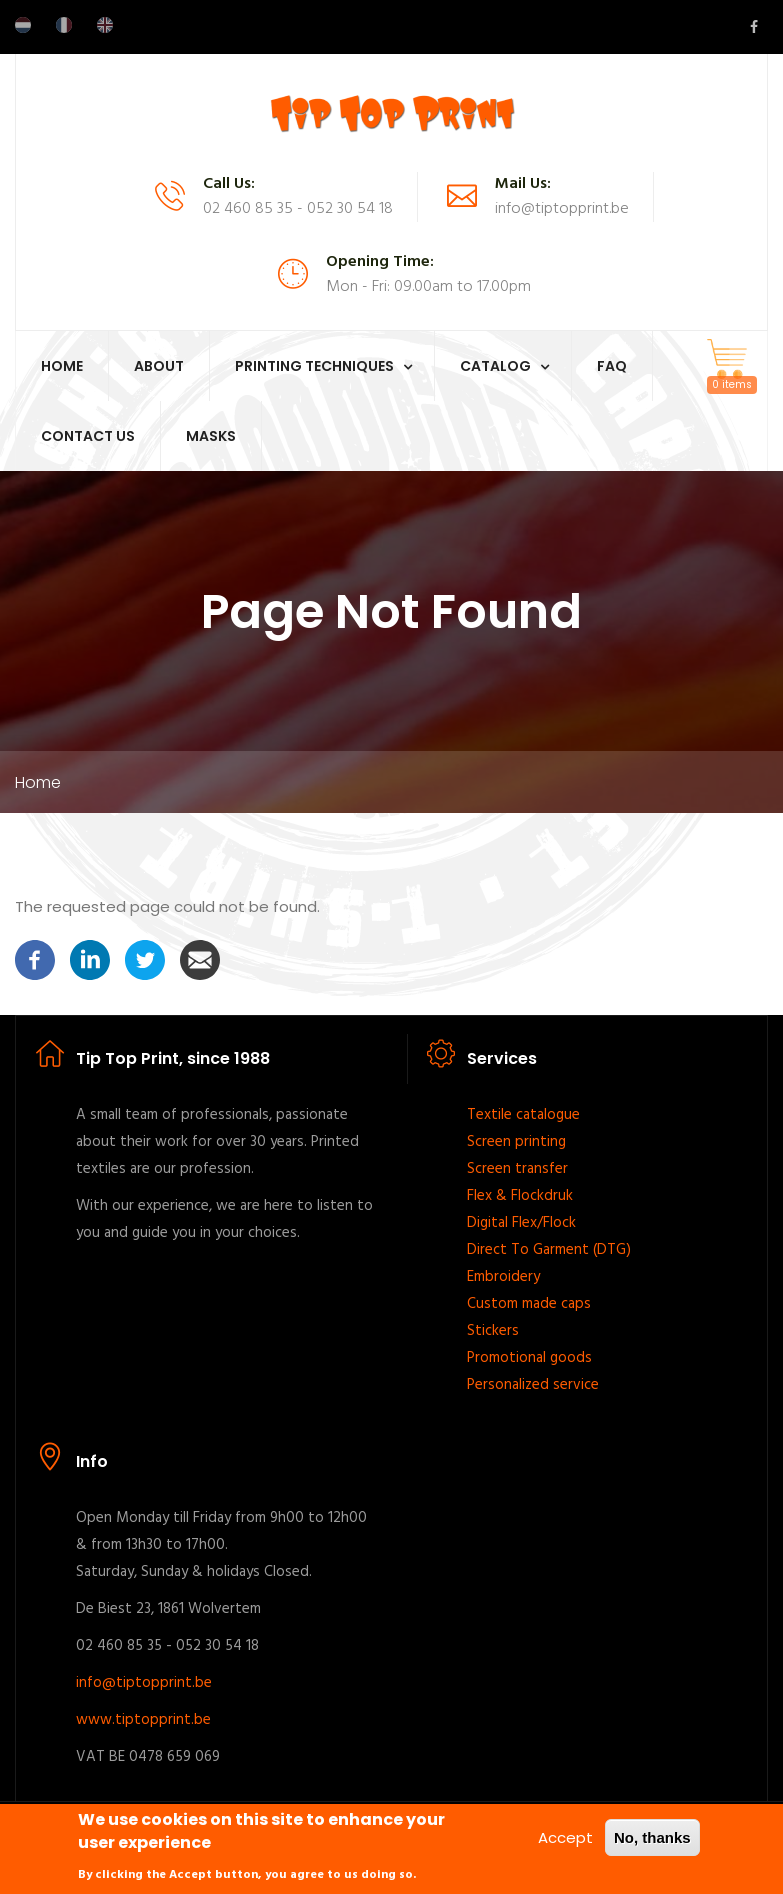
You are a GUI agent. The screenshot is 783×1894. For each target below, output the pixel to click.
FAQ (612, 366)
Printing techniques (314, 366)
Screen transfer (517, 1169)
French (64, 25)
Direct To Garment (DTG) (549, 1250)
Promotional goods (529, 1358)
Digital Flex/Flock (521, 1223)
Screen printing (516, 1142)
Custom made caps (529, 1304)
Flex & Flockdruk (520, 1196)
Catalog (495, 366)
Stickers (493, 1331)
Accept (565, 1838)
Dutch (23, 25)
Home (62, 366)
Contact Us (88, 436)
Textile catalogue (523, 1115)
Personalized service (533, 1385)
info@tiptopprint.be (144, 1683)
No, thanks (652, 1838)
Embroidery (503, 1277)
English (105, 25)
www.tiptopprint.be (143, 1720)
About (159, 366)
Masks (211, 436)
